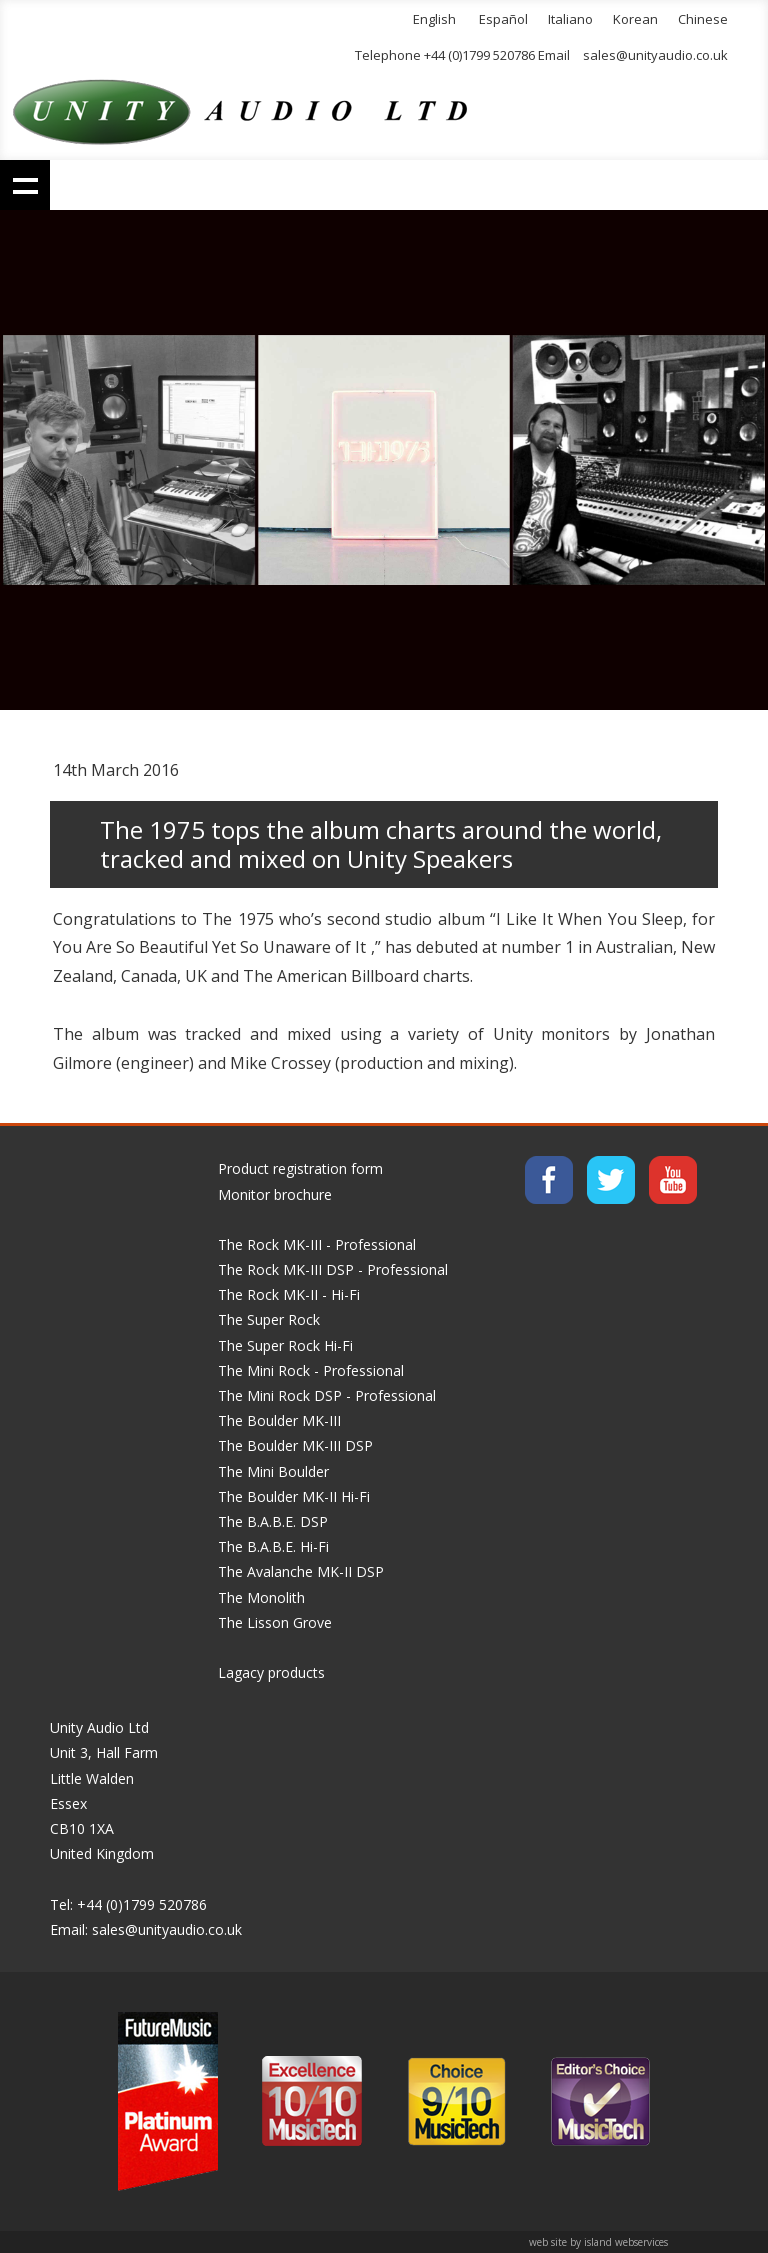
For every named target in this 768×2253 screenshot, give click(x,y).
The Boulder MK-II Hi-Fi (294, 1496)
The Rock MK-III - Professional (317, 1244)
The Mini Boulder (273, 1471)
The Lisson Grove (275, 1622)
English (434, 19)
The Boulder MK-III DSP (295, 1445)
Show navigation (25, 185)
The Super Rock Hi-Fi (285, 1345)
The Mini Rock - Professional (311, 1370)
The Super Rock (269, 1319)
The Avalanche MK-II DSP (301, 1571)
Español (503, 19)
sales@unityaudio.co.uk (655, 55)
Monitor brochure (275, 1194)
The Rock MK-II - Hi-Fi (289, 1294)
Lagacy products (271, 1672)
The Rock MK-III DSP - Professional (333, 1269)
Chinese (703, 19)
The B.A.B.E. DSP (273, 1521)
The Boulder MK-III (279, 1420)
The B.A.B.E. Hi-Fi (273, 1546)
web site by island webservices (598, 2242)
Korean (635, 19)
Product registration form (300, 1168)
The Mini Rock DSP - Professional (327, 1395)
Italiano (570, 19)
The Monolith (261, 1597)
